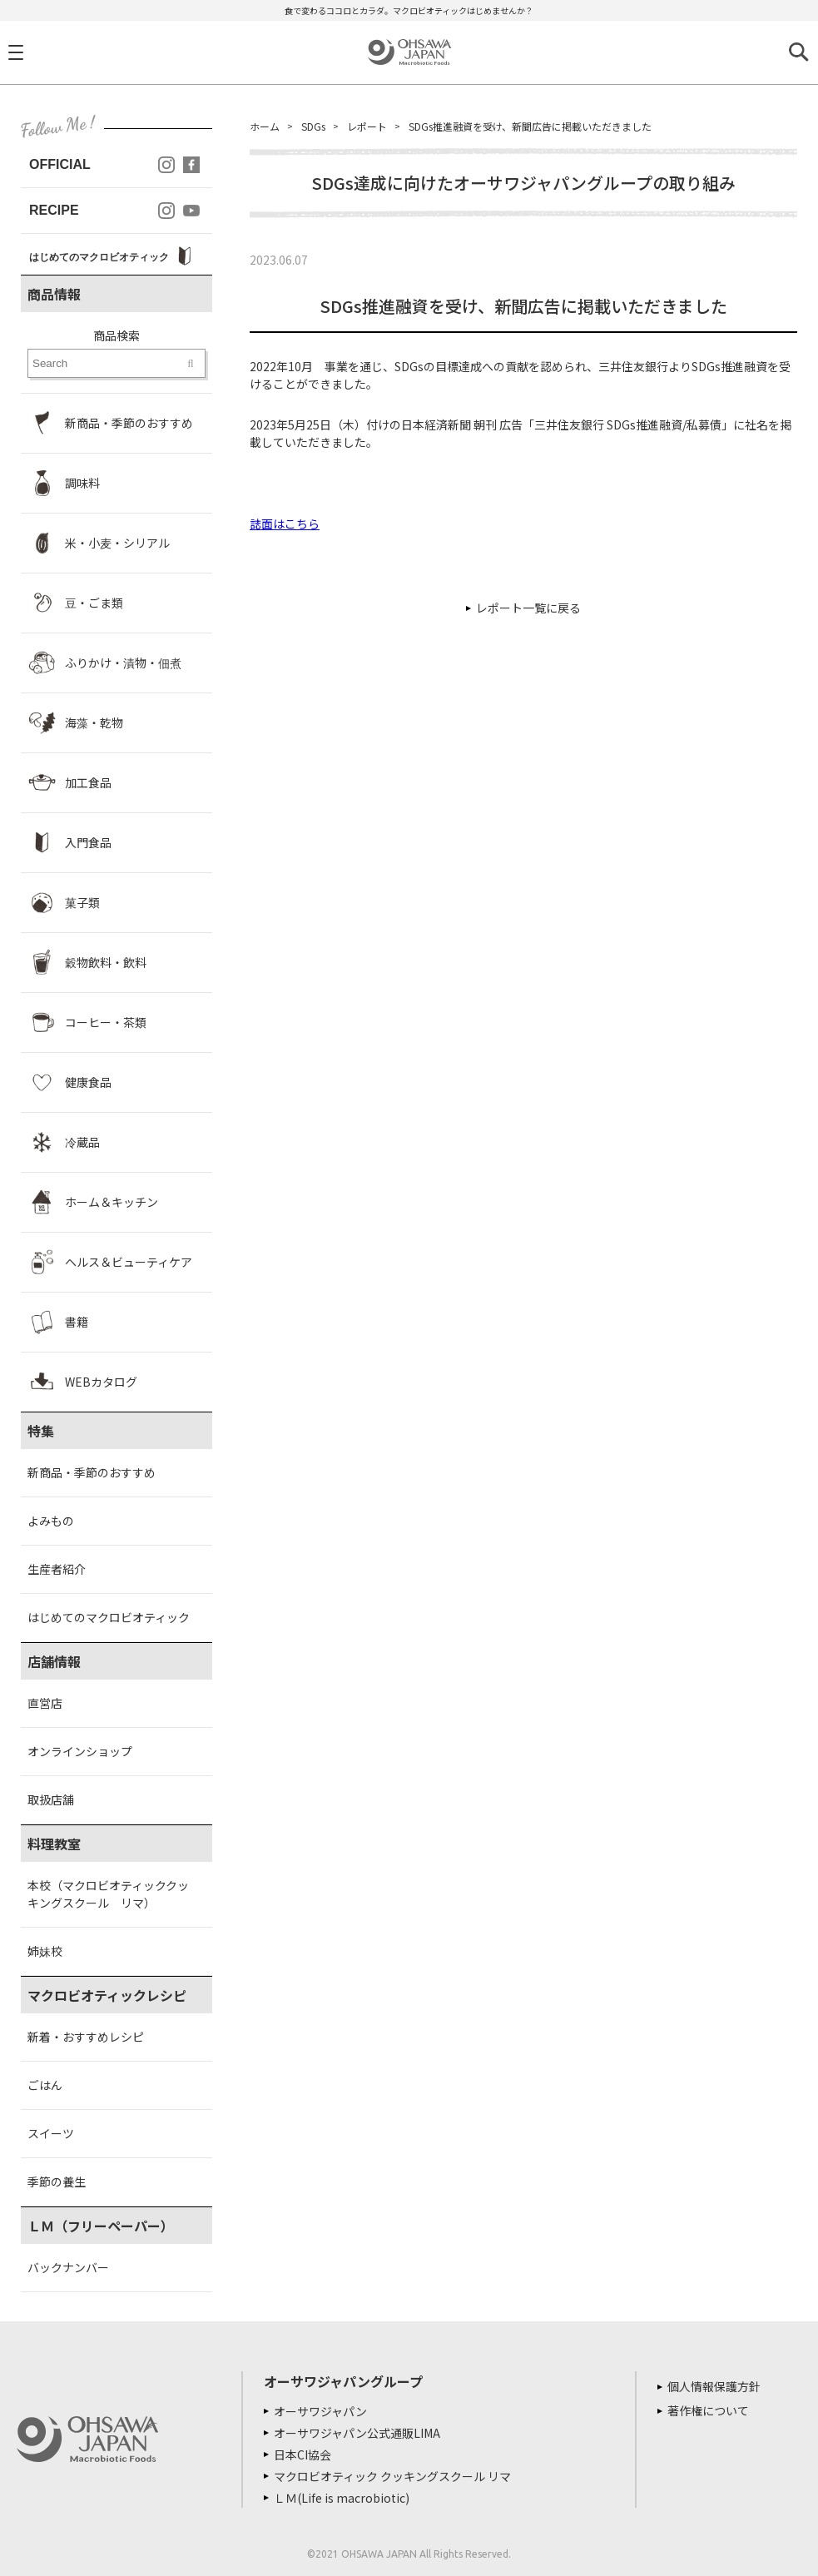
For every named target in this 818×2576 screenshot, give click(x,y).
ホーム (265, 126)
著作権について (708, 2410)
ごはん (44, 2085)
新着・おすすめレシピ (85, 2036)
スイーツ (50, 2133)
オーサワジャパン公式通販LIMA (357, 2433)
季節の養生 (56, 2181)
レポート (367, 126)
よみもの (50, 1520)
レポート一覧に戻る (528, 607)
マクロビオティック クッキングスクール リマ (392, 2476)
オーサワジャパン (320, 2411)
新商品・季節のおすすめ (91, 1472)
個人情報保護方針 (714, 2386)
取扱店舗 (50, 1799)
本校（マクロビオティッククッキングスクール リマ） (108, 1894)
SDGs (313, 126)
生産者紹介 (56, 1569)
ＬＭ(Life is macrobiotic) (341, 2498)
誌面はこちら (285, 523)
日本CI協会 (302, 2454)
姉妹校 (44, 1951)
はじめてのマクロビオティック (108, 1617)
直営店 (44, 1703)
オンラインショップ (79, 1751)
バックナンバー (68, 2267)
